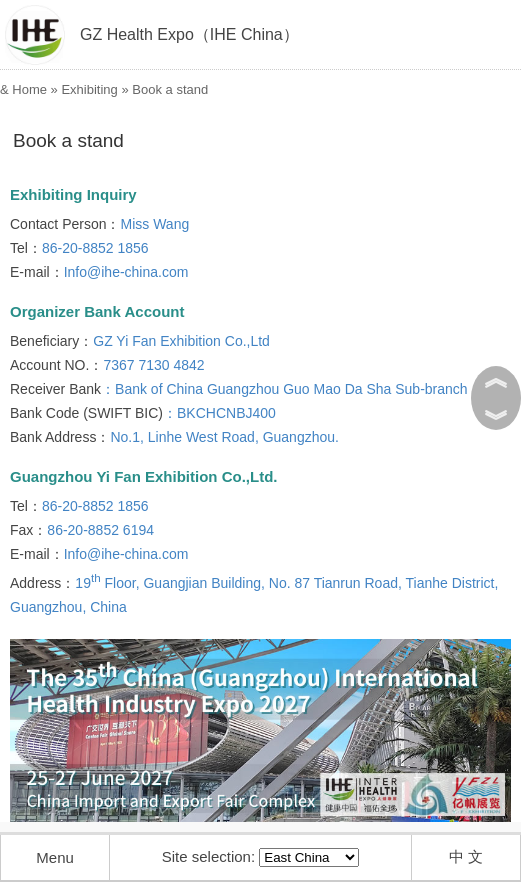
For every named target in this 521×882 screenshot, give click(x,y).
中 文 (466, 856)
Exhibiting (89, 89)
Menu (55, 857)
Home (29, 89)
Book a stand (170, 89)
